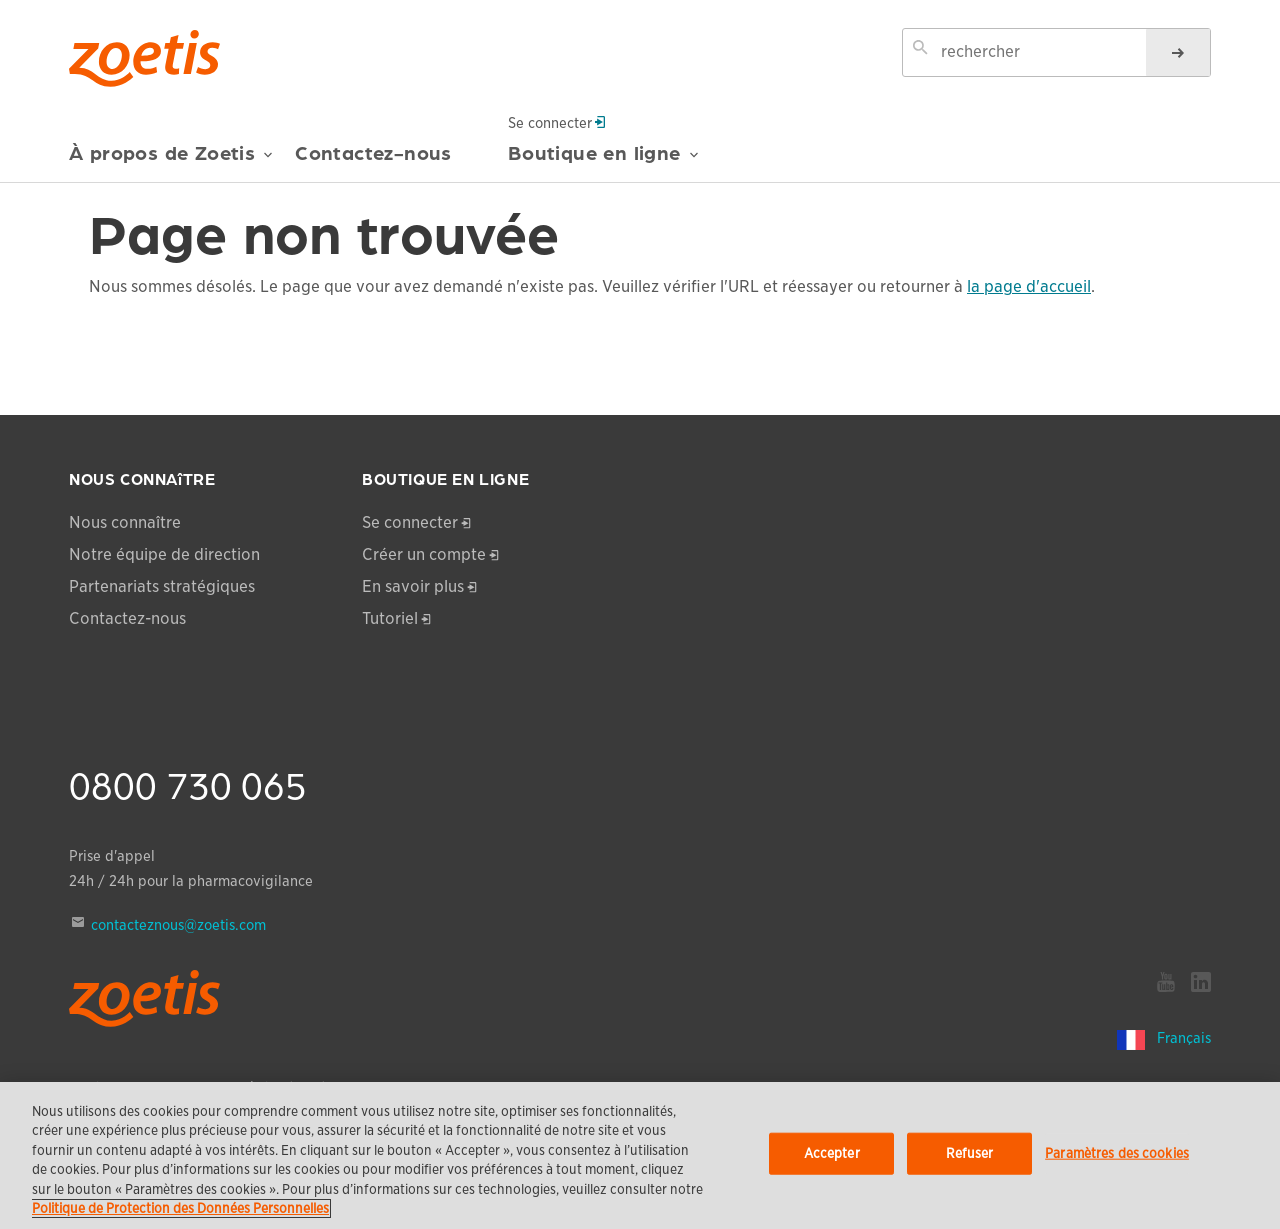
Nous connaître (125, 522)
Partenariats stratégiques (162, 586)
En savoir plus (413, 586)
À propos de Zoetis (171, 160)
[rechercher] (1178, 52)
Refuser (970, 1153)
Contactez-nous (373, 152)
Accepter (832, 1153)
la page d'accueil (1029, 286)
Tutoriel (390, 618)
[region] (640, 1155)
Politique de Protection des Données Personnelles (180, 1208)
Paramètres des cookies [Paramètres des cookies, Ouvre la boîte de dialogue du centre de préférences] (1117, 1153)
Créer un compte (424, 554)
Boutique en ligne (603, 160)
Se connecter (556, 122)
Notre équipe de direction (164, 554)
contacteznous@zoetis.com (178, 925)
